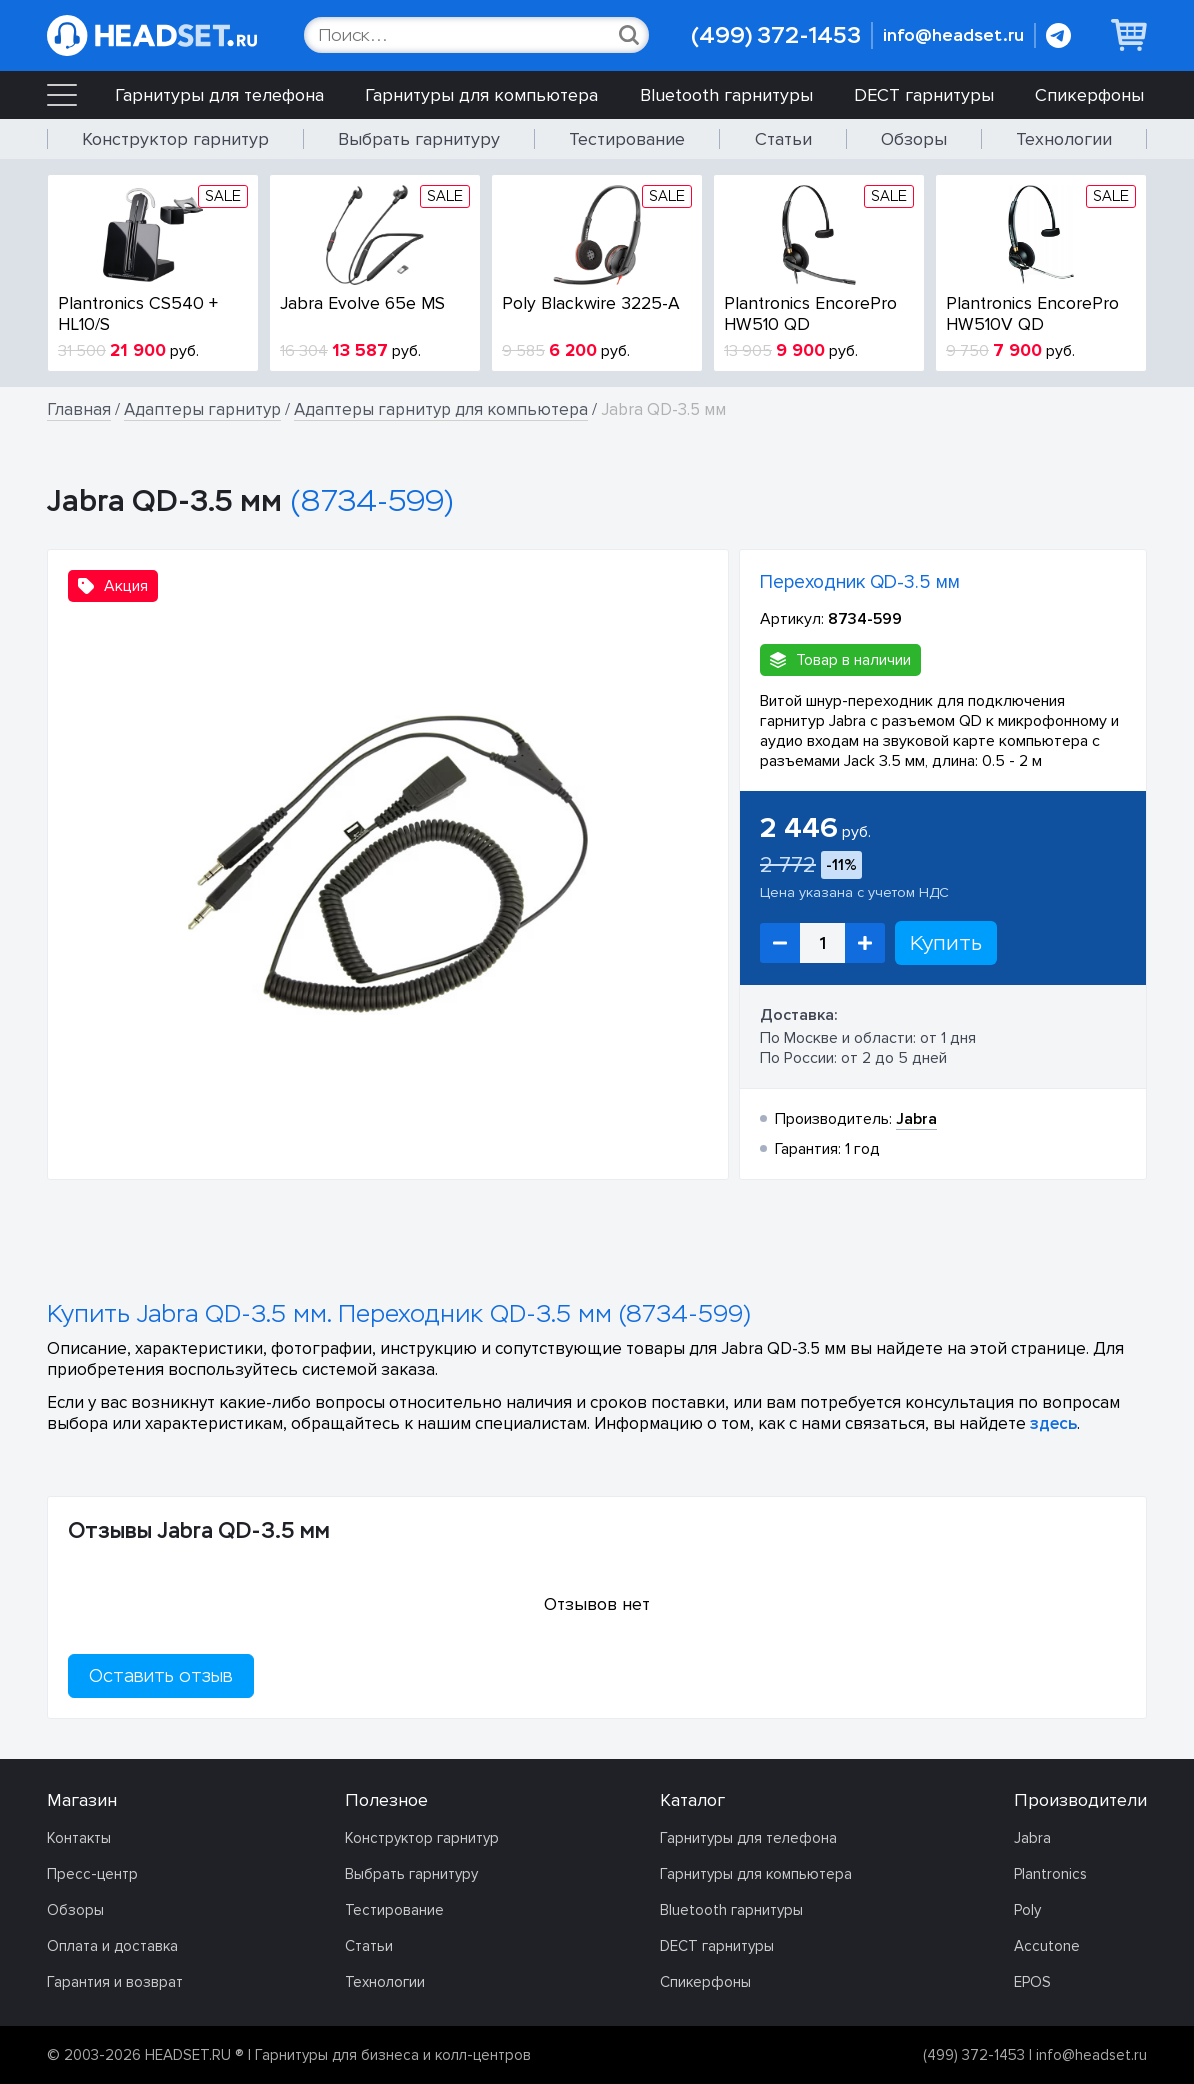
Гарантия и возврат (115, 1982)
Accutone (1047, 1946)
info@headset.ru (953, 35)
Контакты (79, 1838)
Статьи (783, 139)
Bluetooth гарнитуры (726, 95)
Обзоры (914, 139)
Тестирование (627, 139)
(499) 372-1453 (776, 35)
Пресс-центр (92, 1874)
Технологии (1064, 139)
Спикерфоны (1089, 95)
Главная (79, 409)
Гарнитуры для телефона (219, 95)
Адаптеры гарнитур (202, 409)
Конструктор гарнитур (175, 139)
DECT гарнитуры (924, 95)
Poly (1027, 1910)
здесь (1053, 1423)
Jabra (1032, 1838)
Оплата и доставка (112, 1946)
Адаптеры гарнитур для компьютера (441, 409)
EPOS (1032, 1982)
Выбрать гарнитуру (419, 139)
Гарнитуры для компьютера (481, 95)
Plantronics (1050, 1874)
